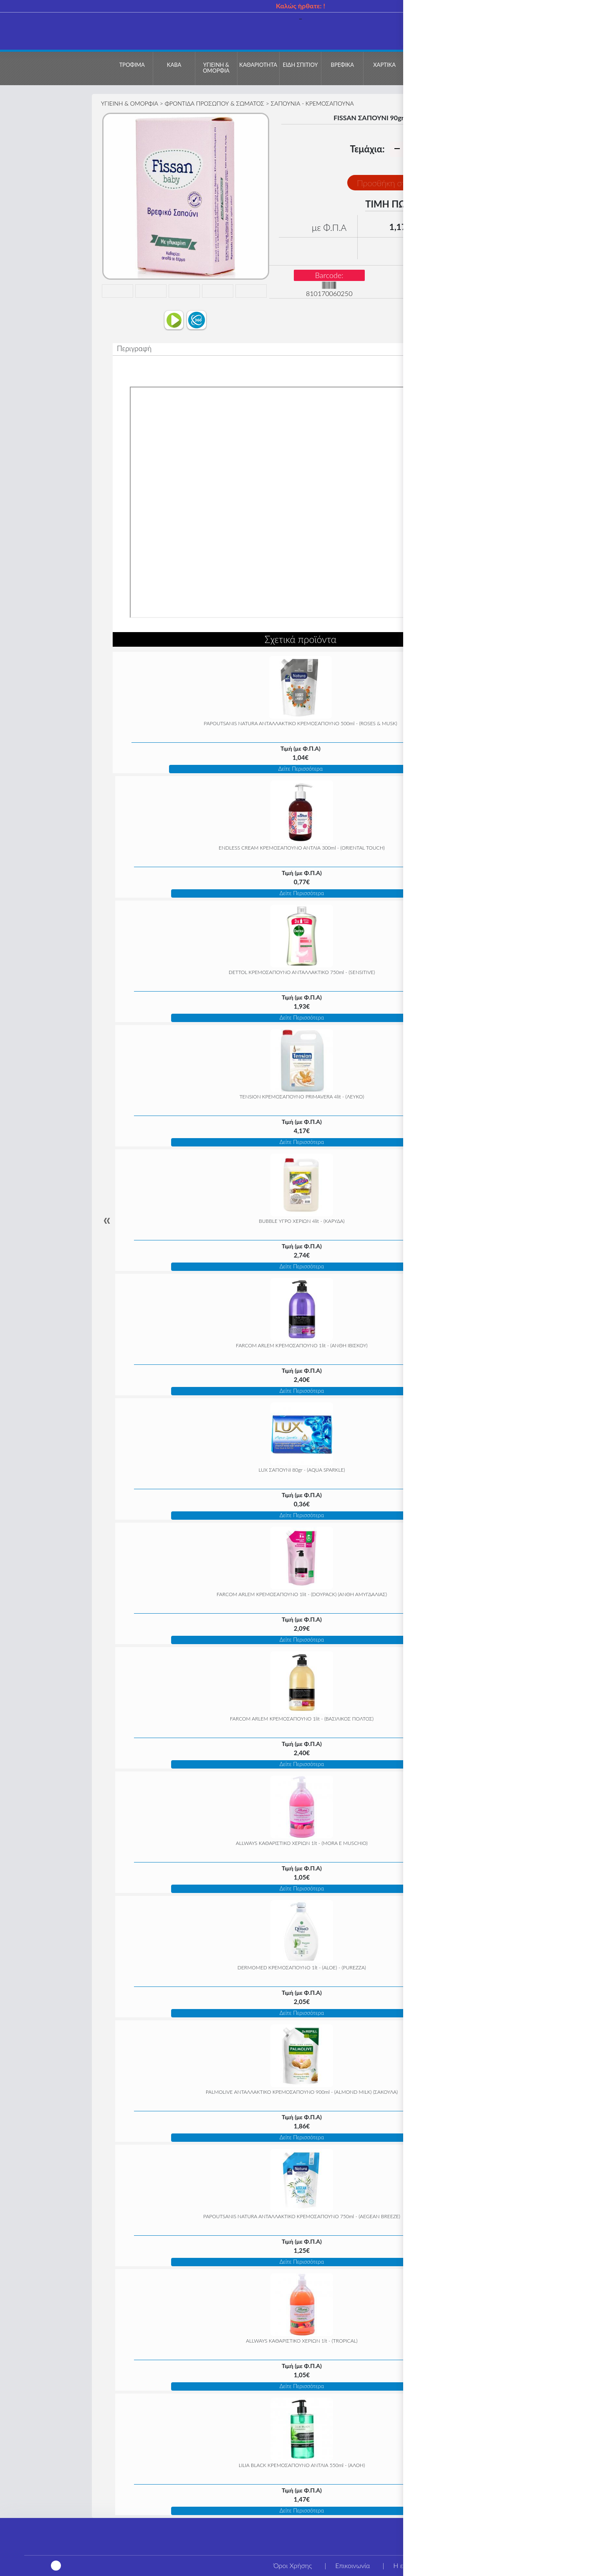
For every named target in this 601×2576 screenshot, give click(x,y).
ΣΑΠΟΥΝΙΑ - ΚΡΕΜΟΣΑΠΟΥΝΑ (312, 103)
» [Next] (494, 1220)
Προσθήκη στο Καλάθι (397, 183)
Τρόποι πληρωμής (486, 2565)
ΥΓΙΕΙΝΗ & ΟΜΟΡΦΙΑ (129, 103)
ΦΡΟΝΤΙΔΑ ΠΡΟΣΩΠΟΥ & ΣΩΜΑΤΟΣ (214, 103)
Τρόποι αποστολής (561, 2565)
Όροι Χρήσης (292, 2565)
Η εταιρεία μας (414, 2565)
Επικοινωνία (352, 2565)
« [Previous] (107, 1220)
